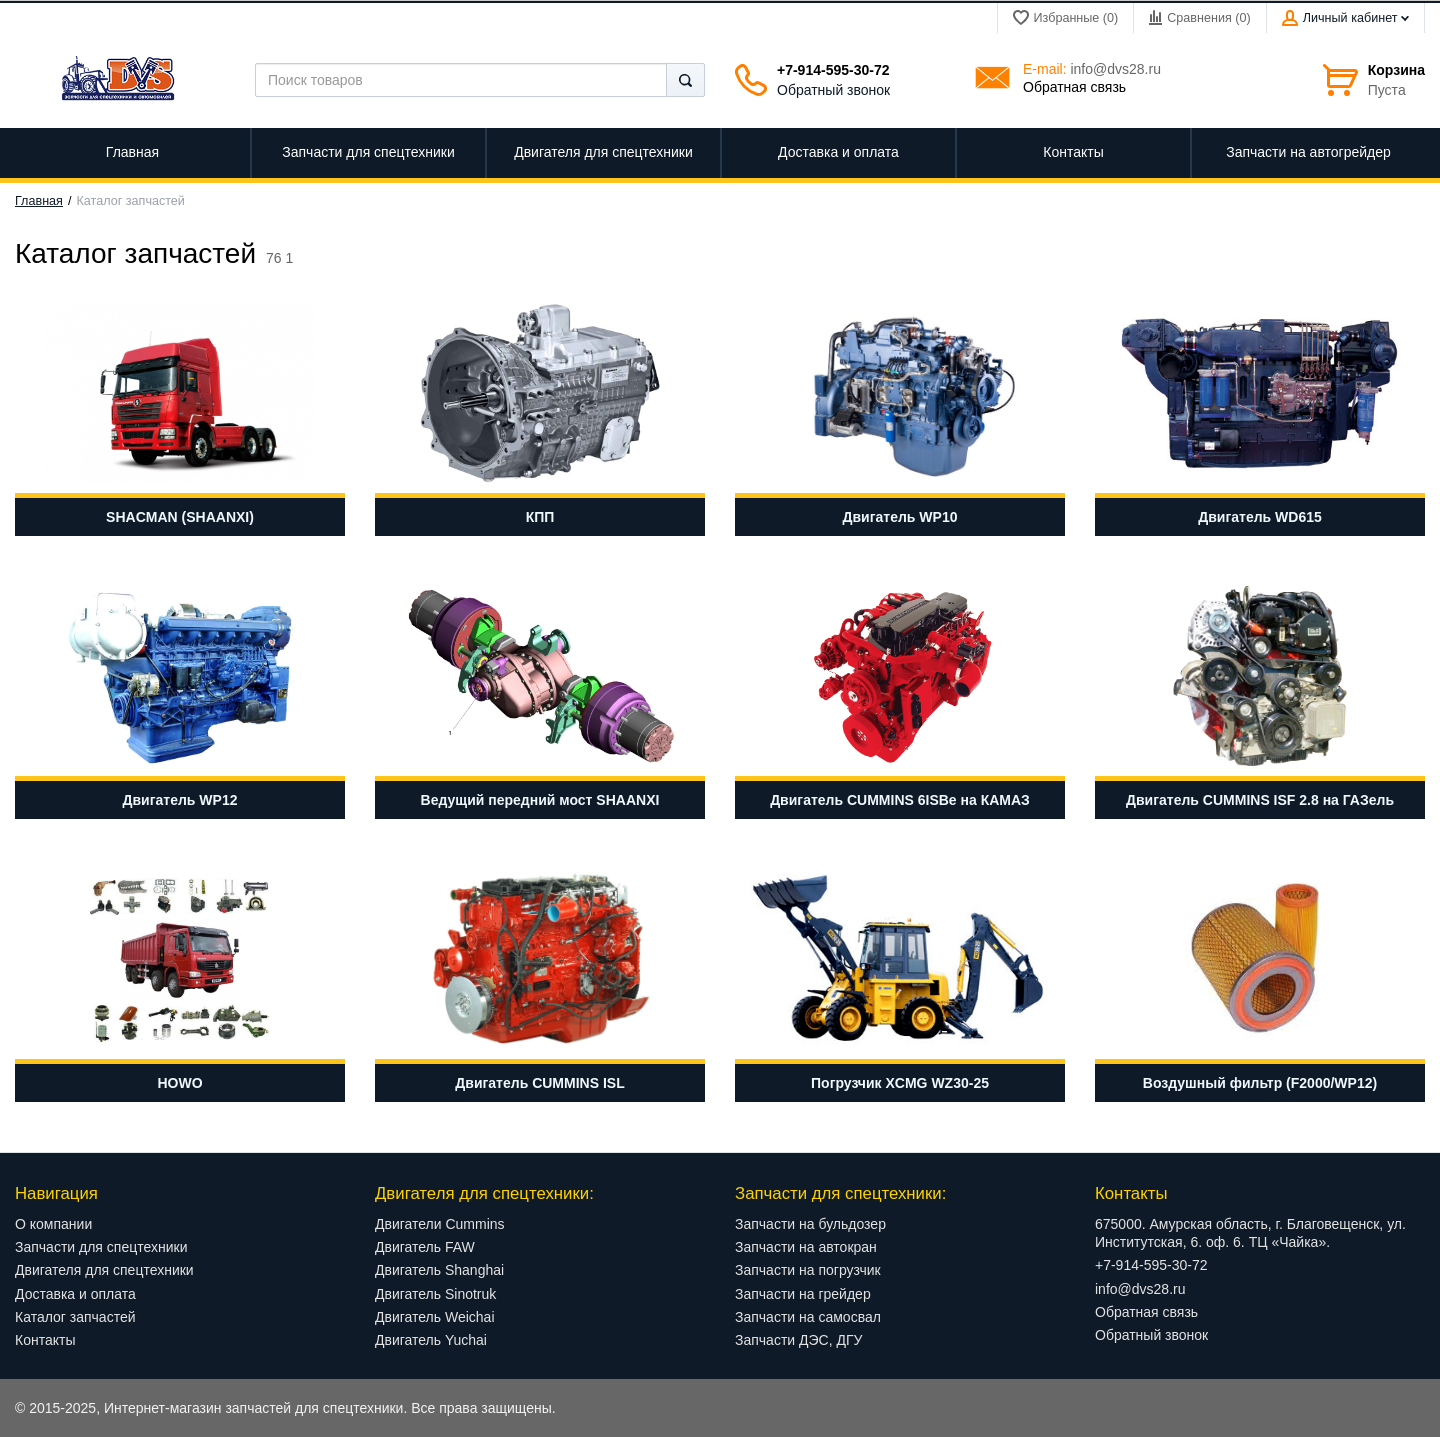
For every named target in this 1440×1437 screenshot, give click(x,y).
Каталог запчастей (75, 1317)
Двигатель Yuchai (431, 1340)
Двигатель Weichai (435, 1317)
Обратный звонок (833, 90)
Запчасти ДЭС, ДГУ (798, 1340)
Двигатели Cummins (440, 1224)
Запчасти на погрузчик (808, 1270)
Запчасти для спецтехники (101, 1247)
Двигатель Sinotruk (435, 1294)
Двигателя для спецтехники (104, 1270)
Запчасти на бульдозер (810, 1224)
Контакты (45, 1340)
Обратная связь (1074, 87)
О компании (53, 1224)
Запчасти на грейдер (803, 1294)
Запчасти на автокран (806, 1247)
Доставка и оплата (75, 1294)
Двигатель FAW (425, 1247)
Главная (39, 201)
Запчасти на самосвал (808, 1317)
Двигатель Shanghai (439, 1270)
